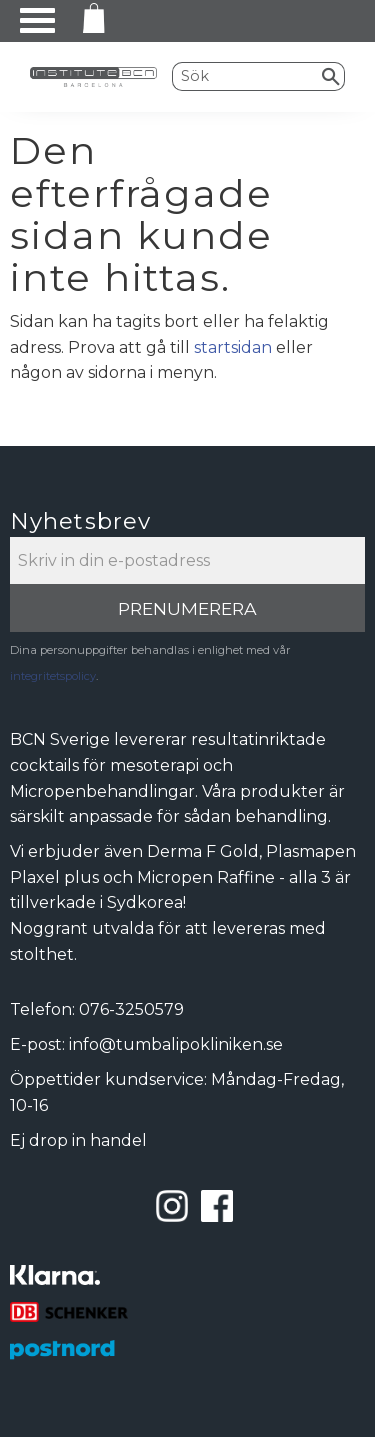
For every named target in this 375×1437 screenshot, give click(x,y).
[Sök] (331, 76)
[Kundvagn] (90, 21)
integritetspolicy (53, 676)
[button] (37, 20)
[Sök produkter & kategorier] (245, 76)
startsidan (233, 347)
